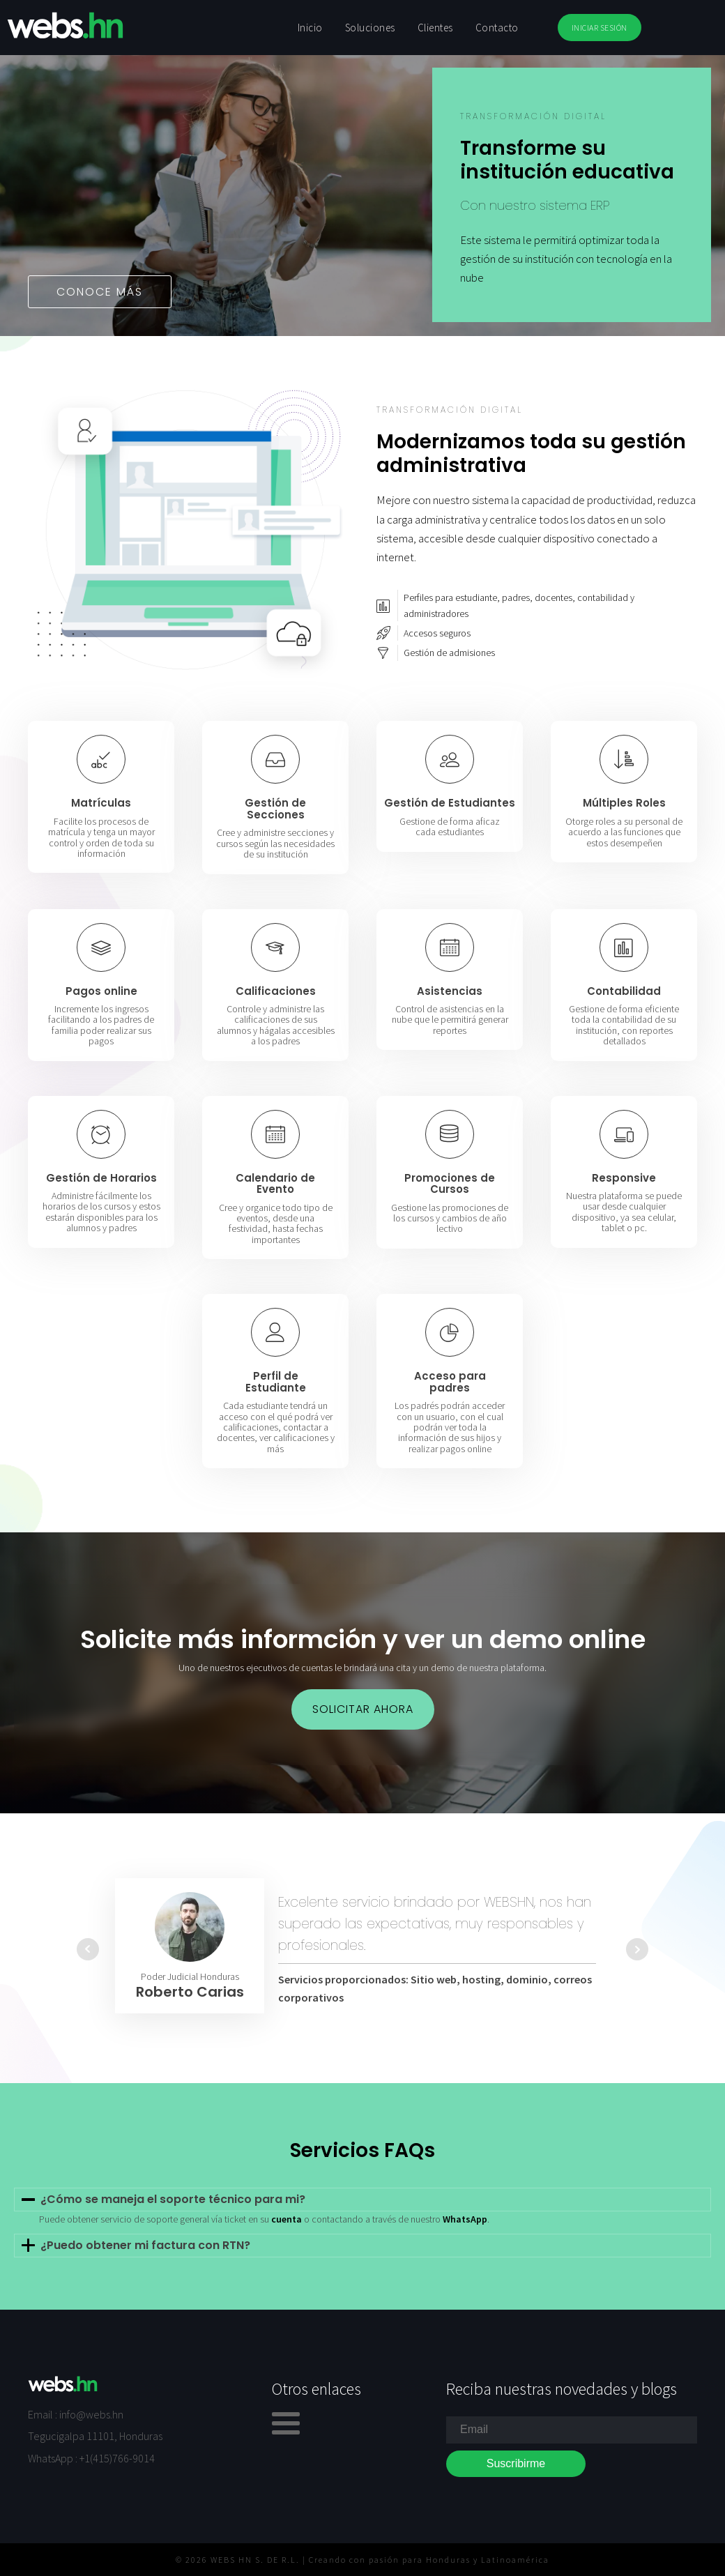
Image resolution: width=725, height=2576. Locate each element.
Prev (88, 1949)
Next (637, 1949)
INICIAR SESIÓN (599, 27)
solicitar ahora (362, 1709)
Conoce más (99, 292)
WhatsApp (465, 2219)
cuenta (286, 2219)
